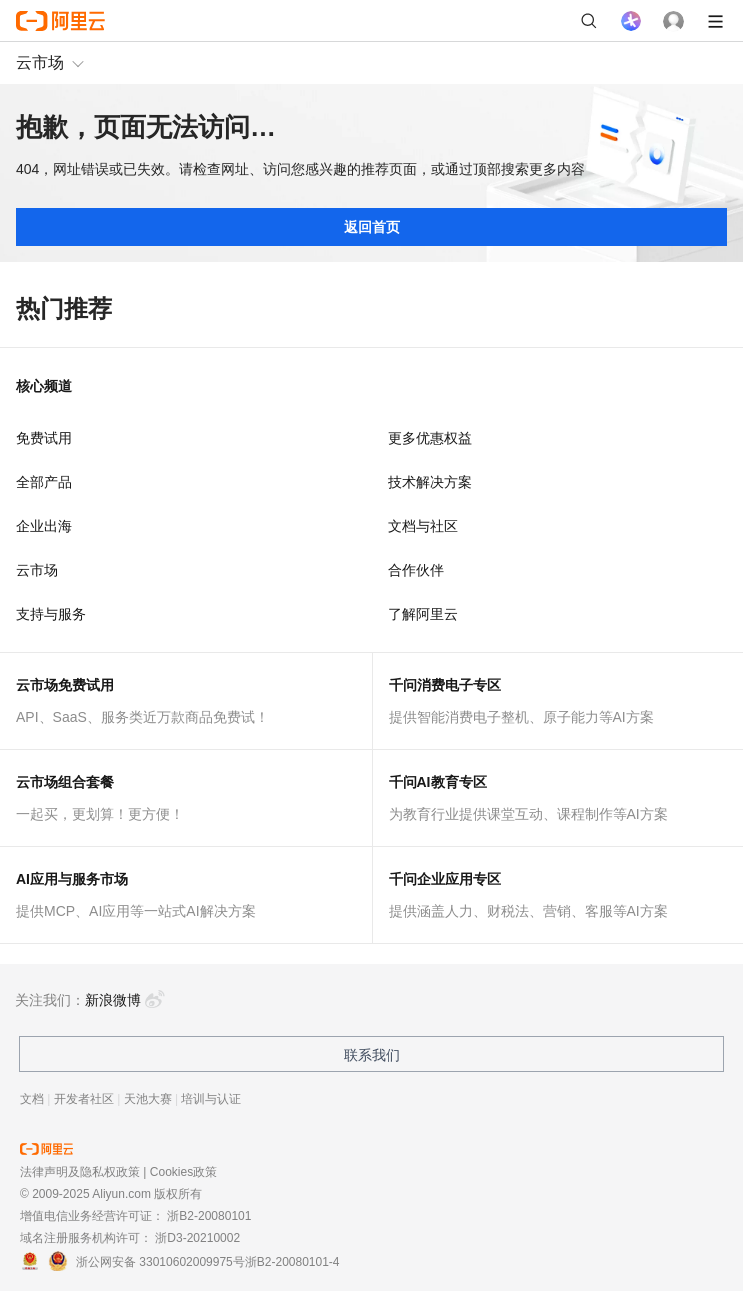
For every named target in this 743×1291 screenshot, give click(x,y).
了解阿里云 (423, 614)
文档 (32, 1099)
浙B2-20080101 (209, 1216)
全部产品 (44, 482)
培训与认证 (211, 1099)
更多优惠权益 (430, 438)
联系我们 (372, 1055)
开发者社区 (84, 1099)
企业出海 (44, 526)
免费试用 (44, 438)
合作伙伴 (416, 570)
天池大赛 (148, 1099)
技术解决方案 (430, 482)
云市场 (40, 62)
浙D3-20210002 (197, 1238)
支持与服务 (51, 614)
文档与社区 (423, 526)
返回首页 (372, 227)
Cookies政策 (183, 1172)
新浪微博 (125, 1000)
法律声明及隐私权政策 (80, 1172)
